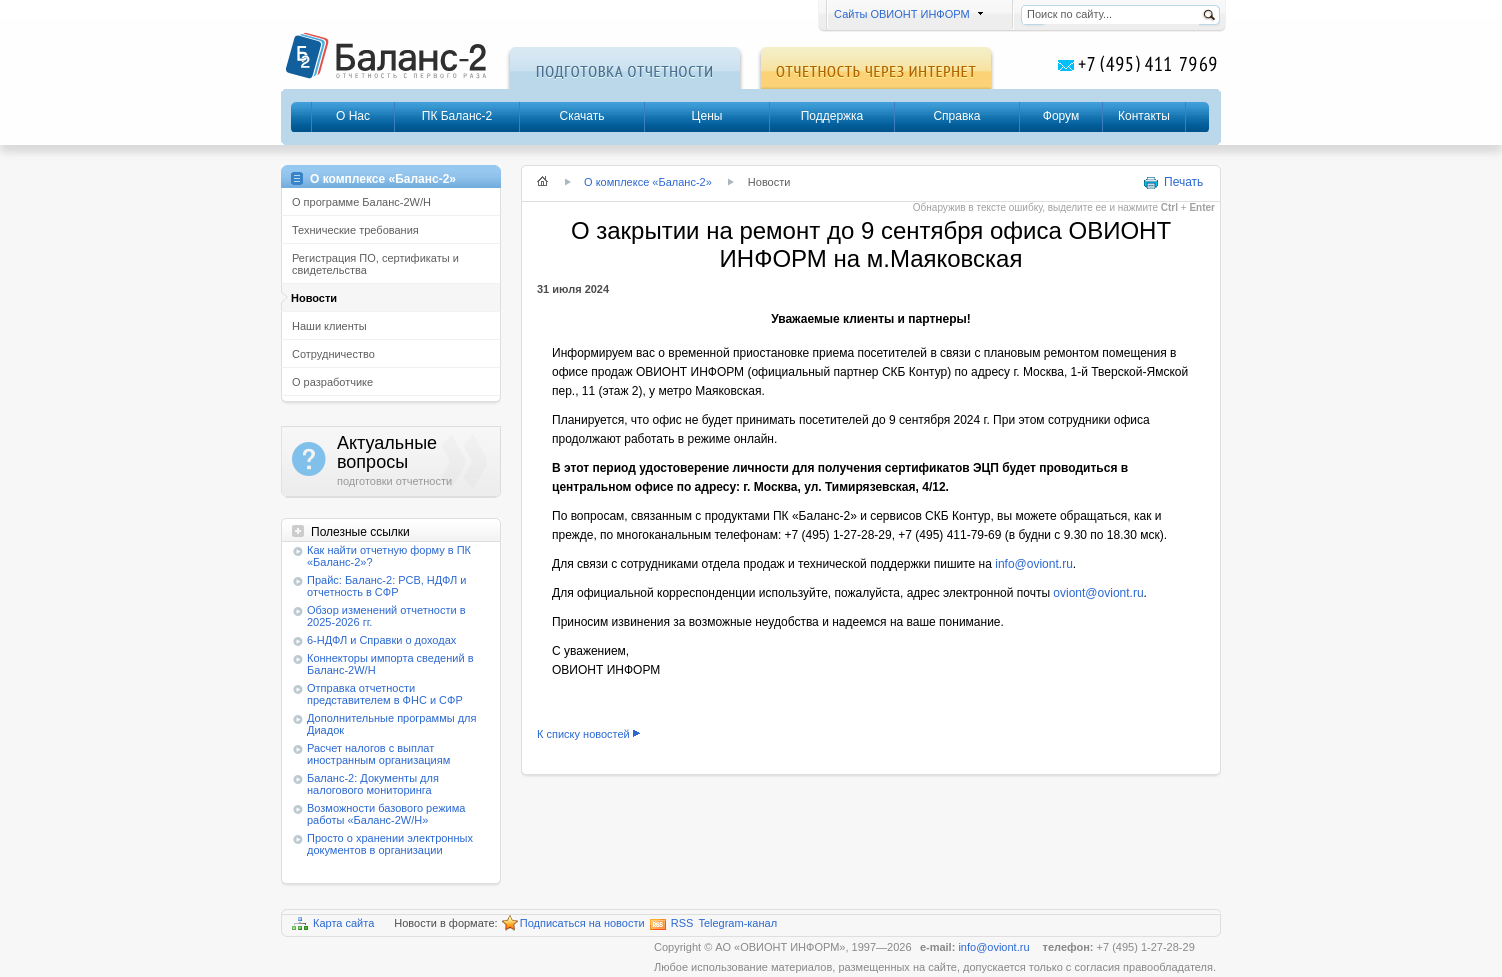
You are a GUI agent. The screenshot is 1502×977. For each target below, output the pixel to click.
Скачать (582, 116)
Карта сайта (333, 923)
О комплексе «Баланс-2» (648, 182)
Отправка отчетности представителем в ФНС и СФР (385, 694)
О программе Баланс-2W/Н (361, 202)
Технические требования (355, 230)
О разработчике (332, 382)
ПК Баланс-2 (457, 116)
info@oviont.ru (1034, 564)
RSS (672, 923)
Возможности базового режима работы (386, 814)
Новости (314, 298)
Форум (1061, 116)
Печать (1173, 183)
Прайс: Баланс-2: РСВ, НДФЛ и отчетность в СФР (386, 586)
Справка (956, 116)
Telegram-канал (737, 923)
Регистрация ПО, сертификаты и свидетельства (375, 264)
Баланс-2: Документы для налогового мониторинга (373, 784)
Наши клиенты (329, 326)
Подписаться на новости (573, 924)
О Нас (353, 116)
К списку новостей (583, 734)
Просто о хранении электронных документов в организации (390, 844)
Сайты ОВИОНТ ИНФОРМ (905, 14)
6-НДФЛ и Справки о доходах (381, 640)
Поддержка (832, 116)
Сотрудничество (333, 354)
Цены (707, 116)
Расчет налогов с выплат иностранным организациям (378, 754)
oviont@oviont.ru (1098, 593)
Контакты (1144, 116)
